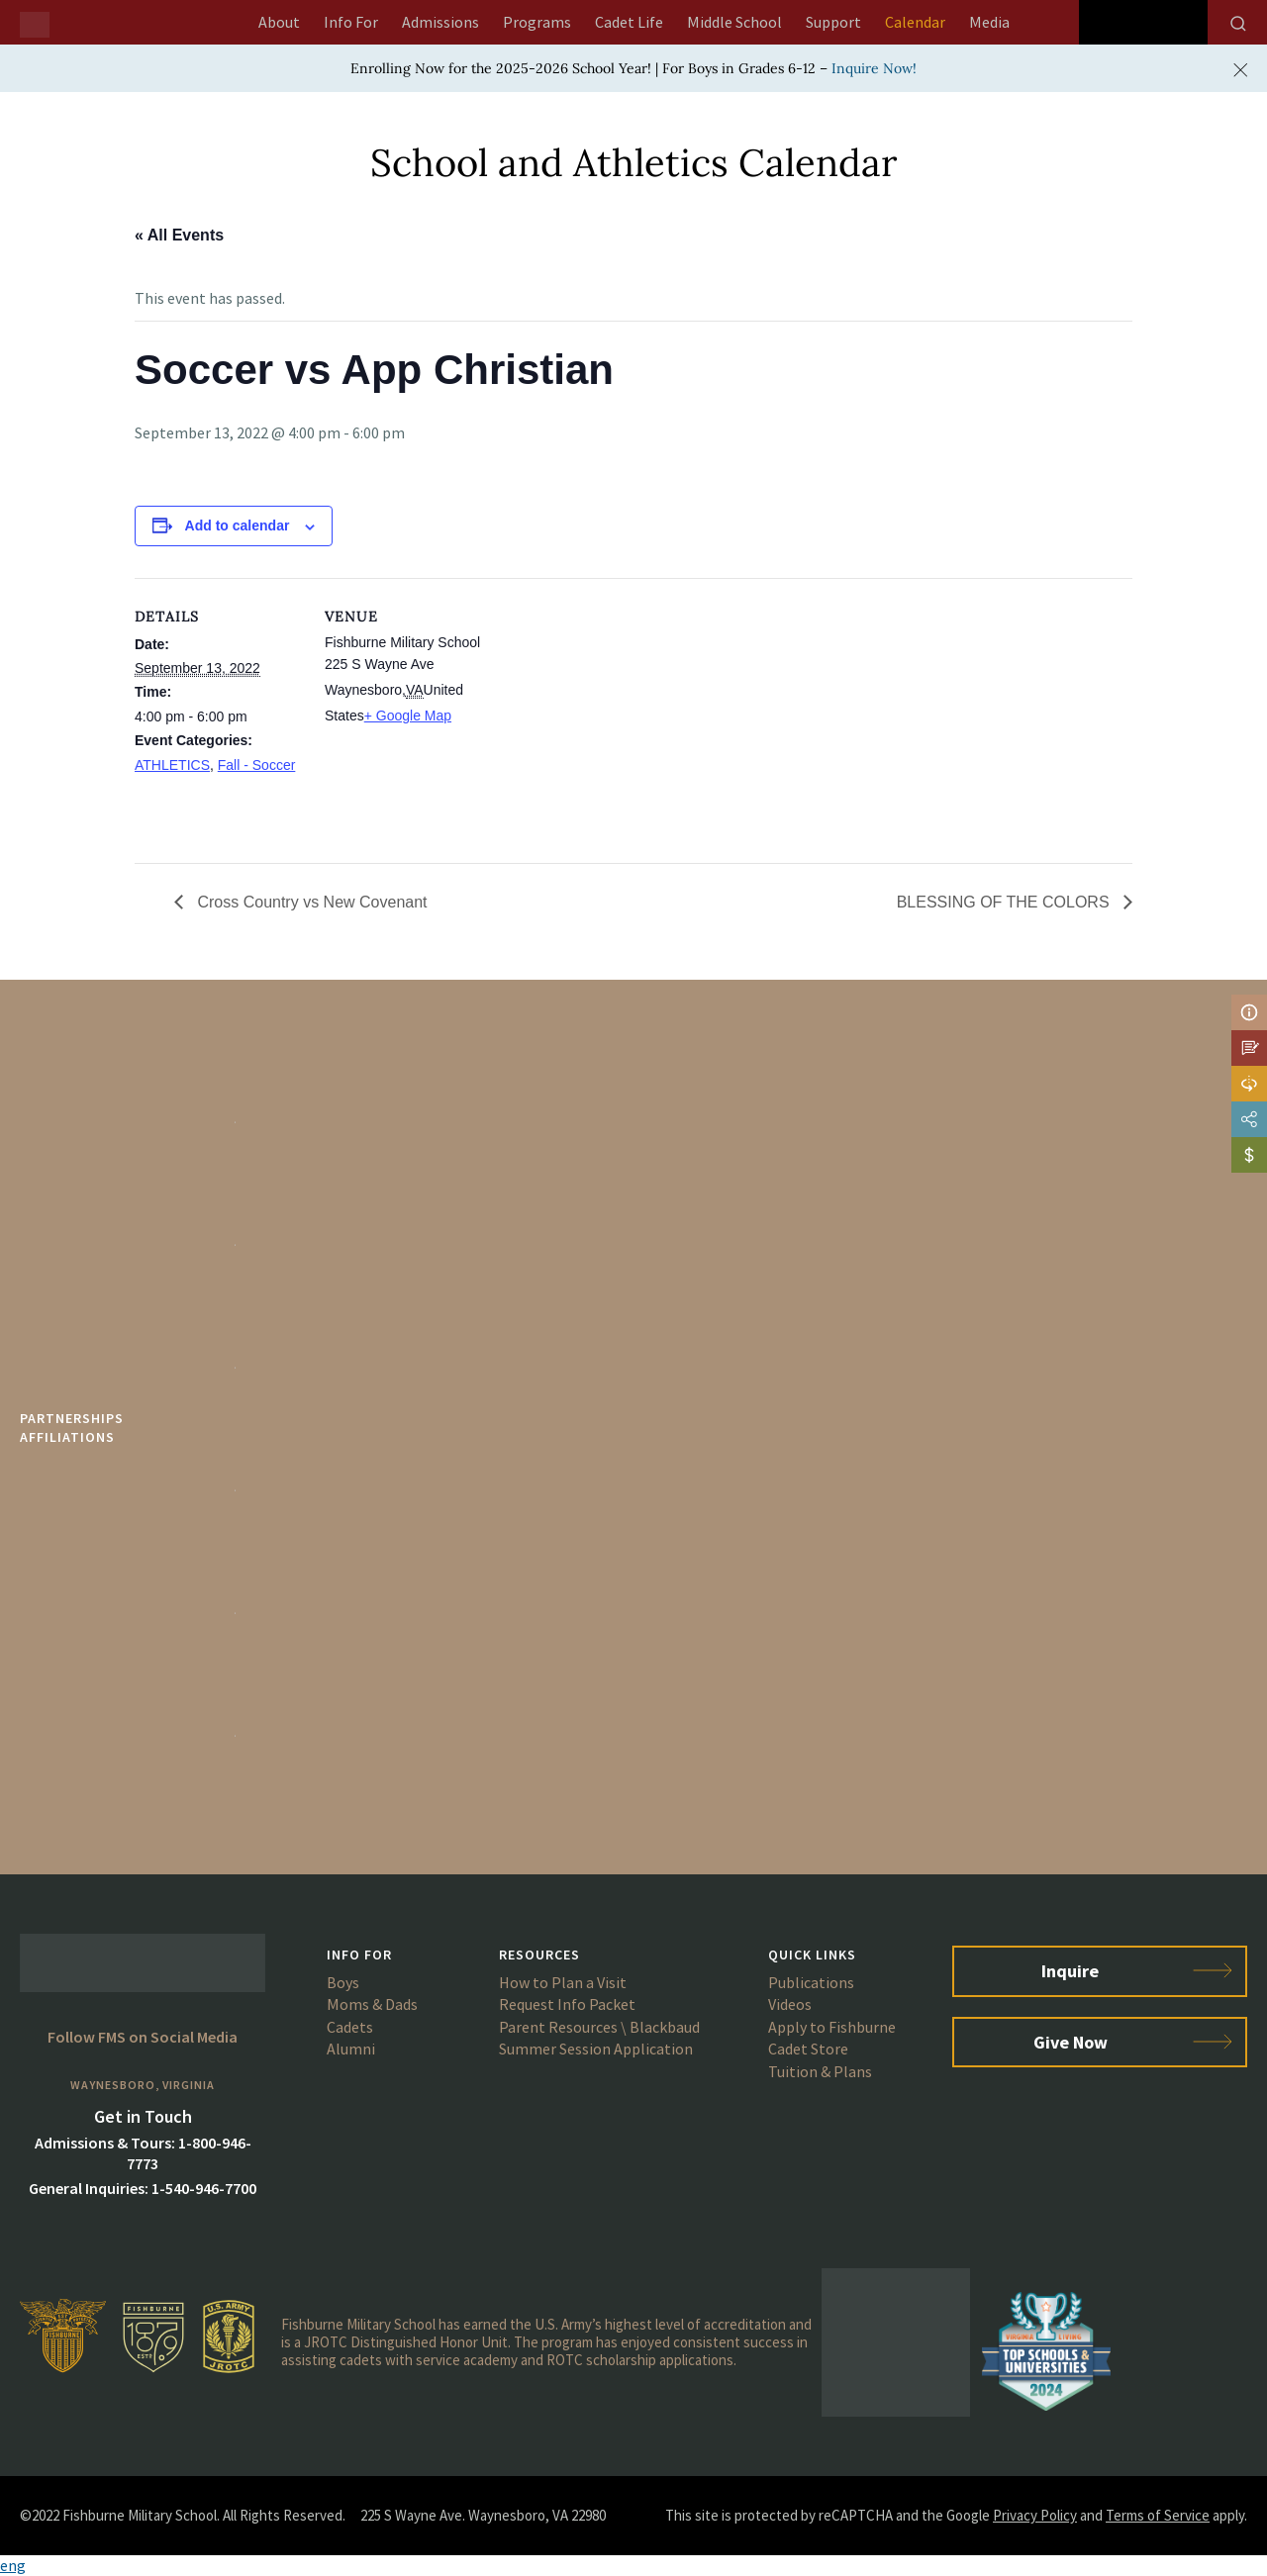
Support (833, 22)
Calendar (915, 22)
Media (989, 22)
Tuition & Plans (820, 2071)
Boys (343, 1982)
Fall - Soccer (257, 765)
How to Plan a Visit (563, 1982)
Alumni (351, 2048)
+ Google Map (407, 715)
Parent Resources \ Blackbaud (599, 2027)
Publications (811, 1982)
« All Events (179, 235)
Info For (351, 22)
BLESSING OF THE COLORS (1005, 902)
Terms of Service (1158, 2515)
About (279, 22)
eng (13, 2565)
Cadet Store (808, 2048)
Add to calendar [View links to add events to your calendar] (237, 525)
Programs (537, 22)
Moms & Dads (372, 2004)
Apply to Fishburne (832, 2027)
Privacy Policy (1035, 2515)
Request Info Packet (567, 2004)
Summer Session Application (596, 2048)
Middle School (734, 22)
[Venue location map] (619, 715)
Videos (790, 2004)
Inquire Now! (874, 68)
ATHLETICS (172, 765)
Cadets (350, 2027)
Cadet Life (629, 22)
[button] (633, 2565)
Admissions (440, 22)
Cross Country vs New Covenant (310, 902)
